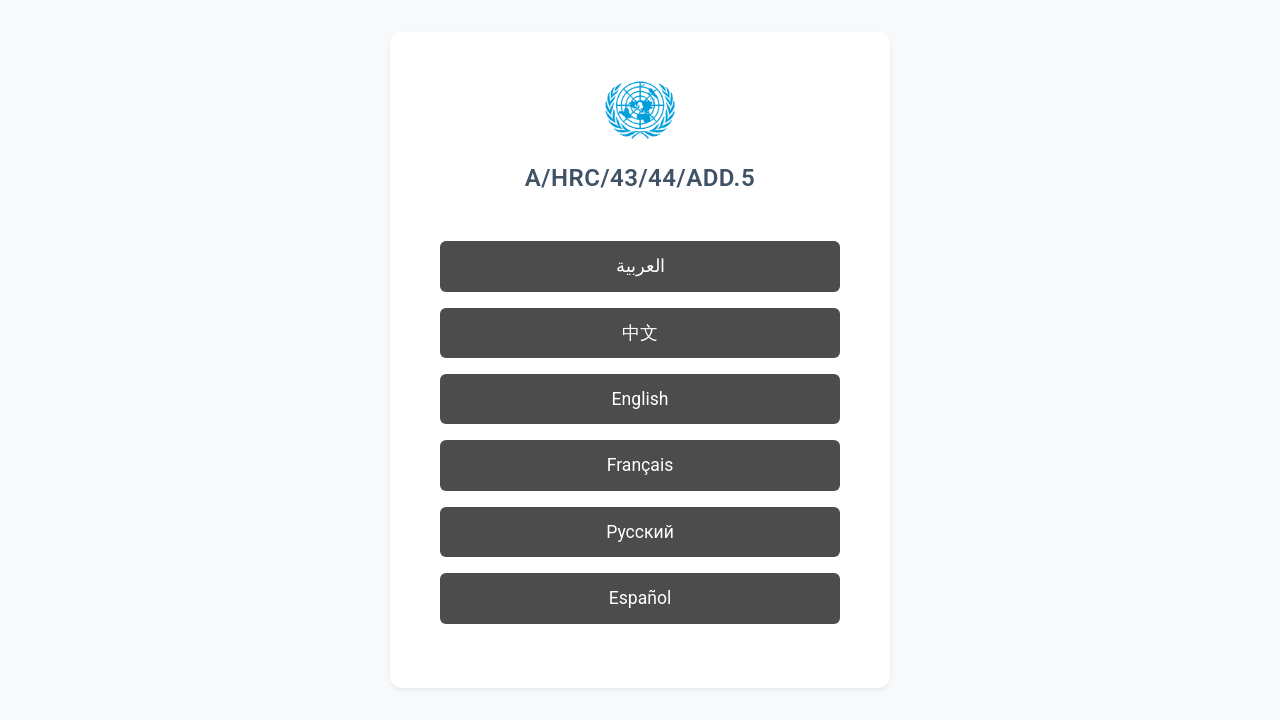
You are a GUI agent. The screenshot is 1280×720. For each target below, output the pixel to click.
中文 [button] (640, 333)
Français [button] (640, 465)
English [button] (640, 399)
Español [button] (640, 598)
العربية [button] (640, 266)
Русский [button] (640, 532)
